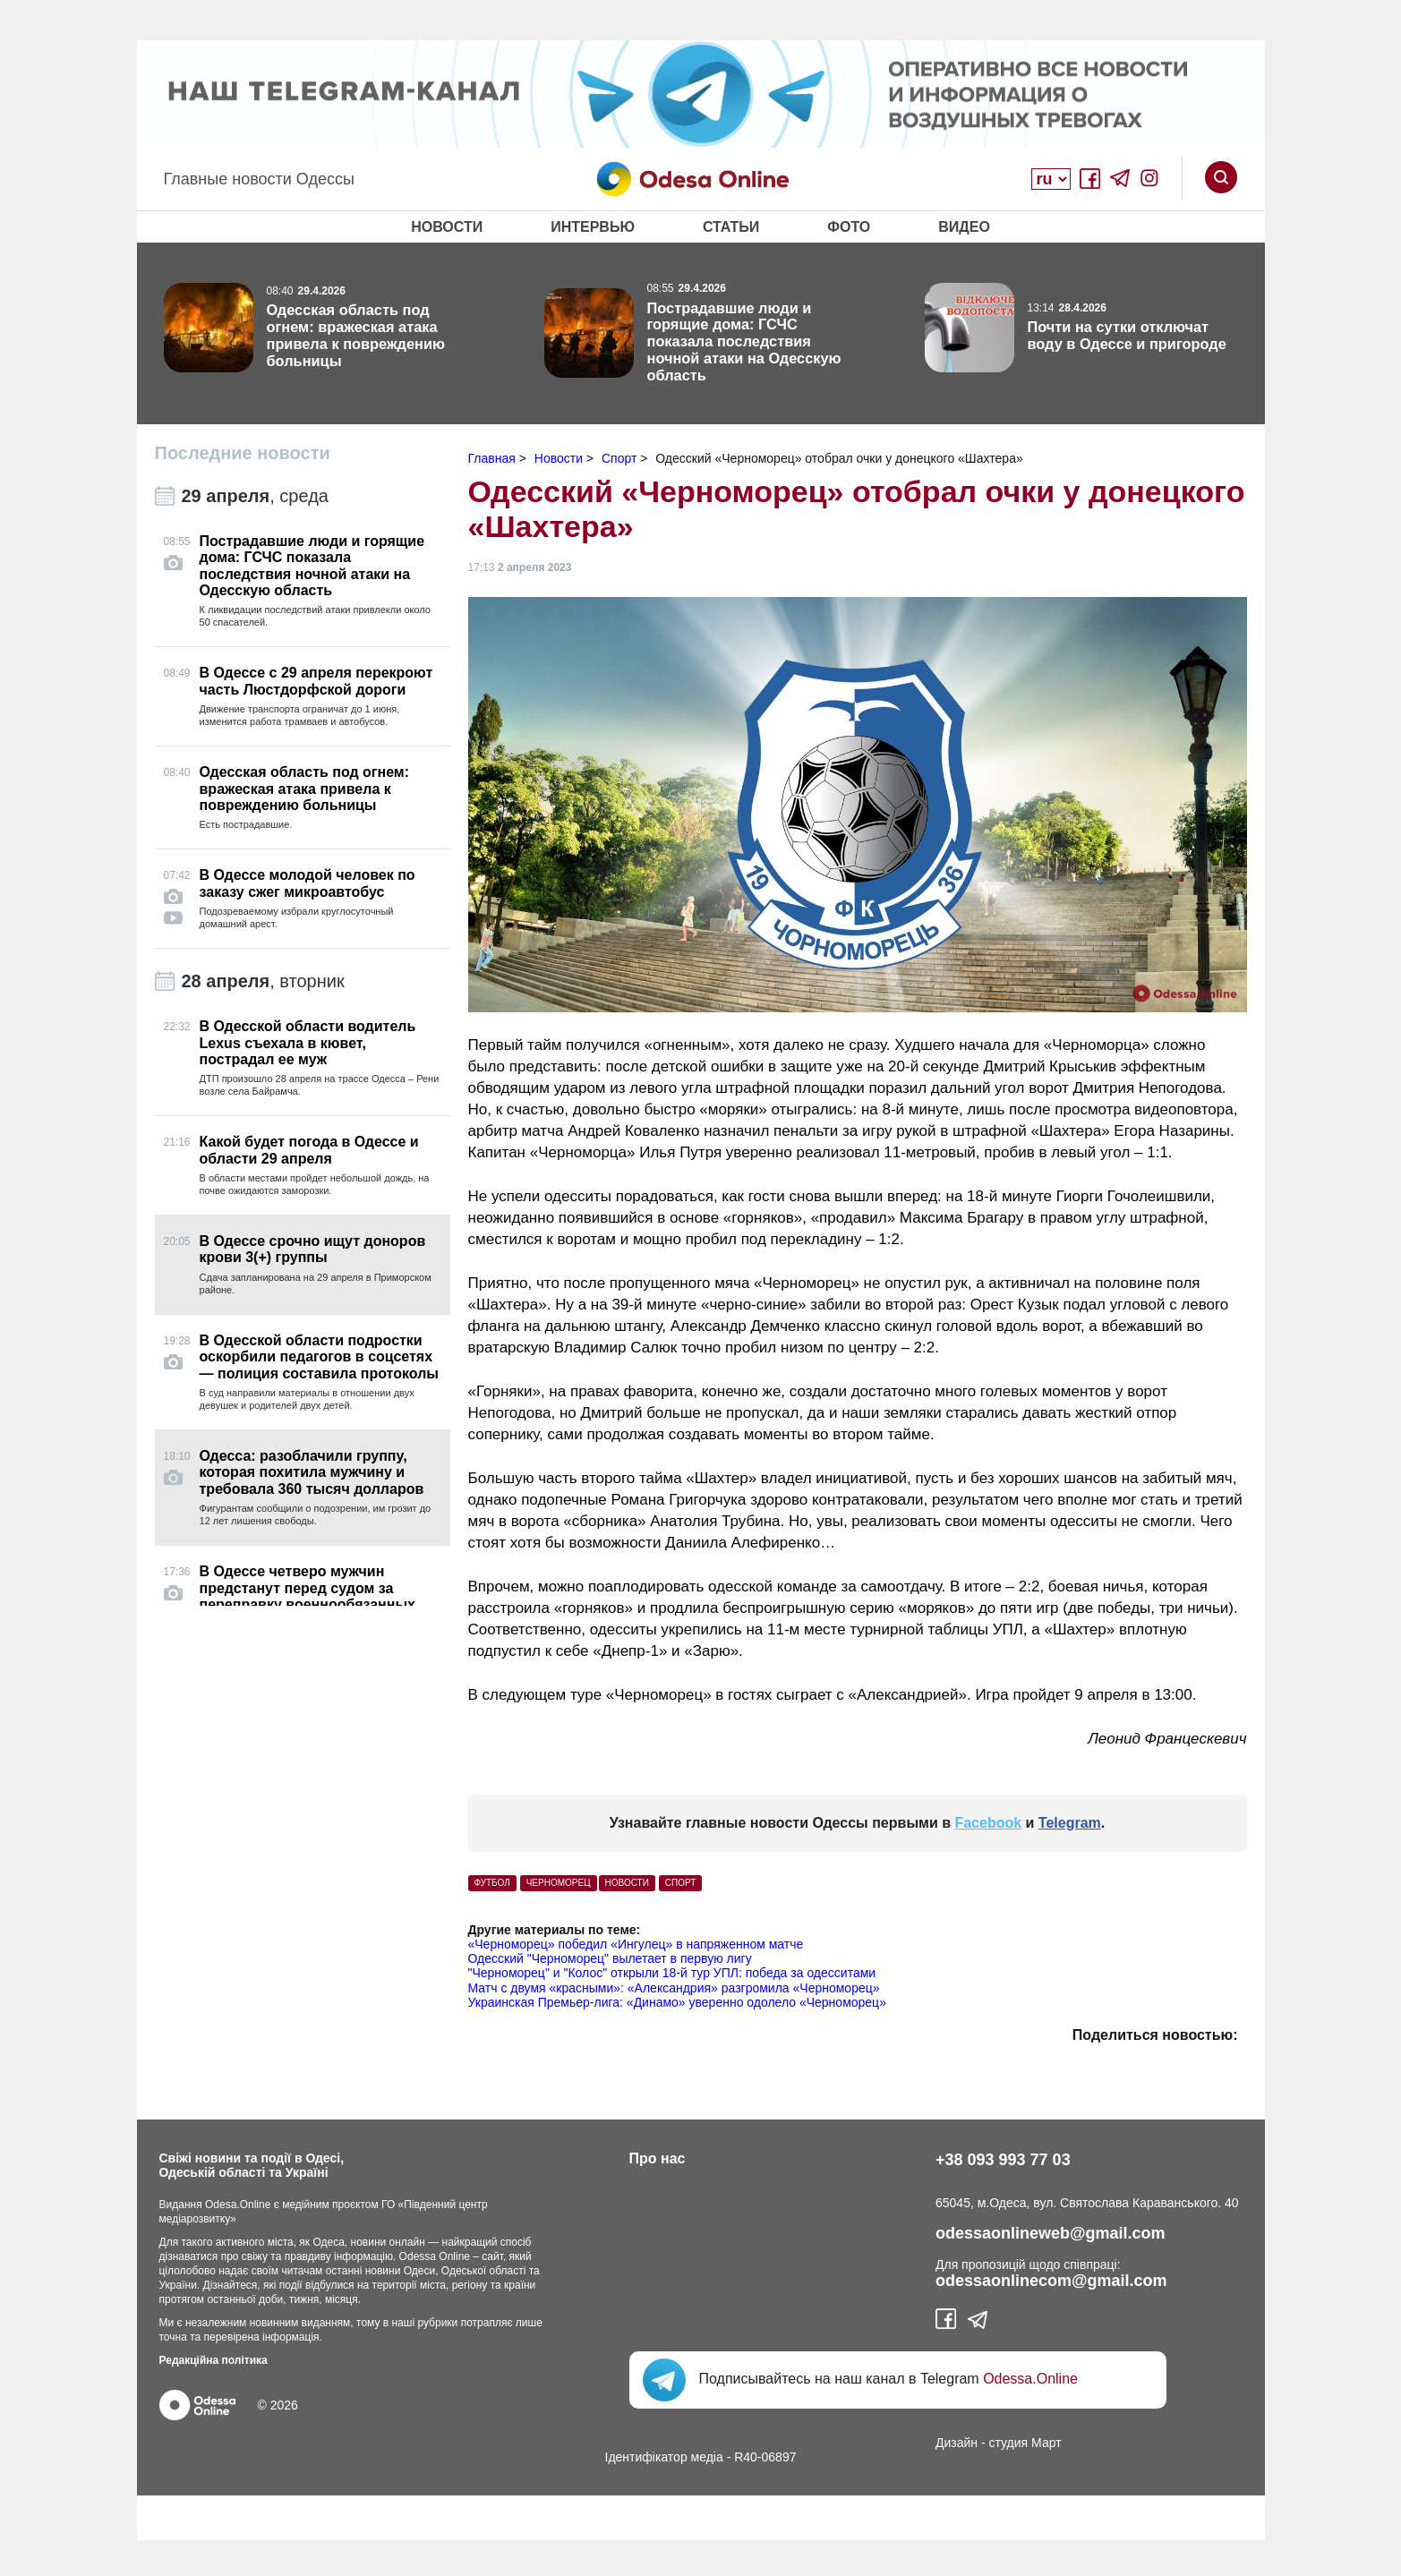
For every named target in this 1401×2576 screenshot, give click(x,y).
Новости (447, 227)
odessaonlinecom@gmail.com (1051, 2281)
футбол (492, 1883)
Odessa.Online (1030, 2378)
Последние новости (242, 453)
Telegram (1069, 1822)
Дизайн (956, 2442)
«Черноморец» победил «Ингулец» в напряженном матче (636, 1944)
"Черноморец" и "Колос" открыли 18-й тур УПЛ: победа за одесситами (672, 1973)
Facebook (987, 1822)
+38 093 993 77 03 (1003, 2160)
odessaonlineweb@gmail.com (1050, 2233)
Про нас (657, 2158)
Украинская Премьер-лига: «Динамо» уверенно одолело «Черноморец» (677, 2002)
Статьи (731, 227)
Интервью (593, 227)
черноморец (558, 1883)
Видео (964, 227)
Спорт (680, 1883)
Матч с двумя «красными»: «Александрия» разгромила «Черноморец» (674, 1988)
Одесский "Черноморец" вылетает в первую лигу (610, 1958)
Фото (848, 227)
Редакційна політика (213, 2360)
